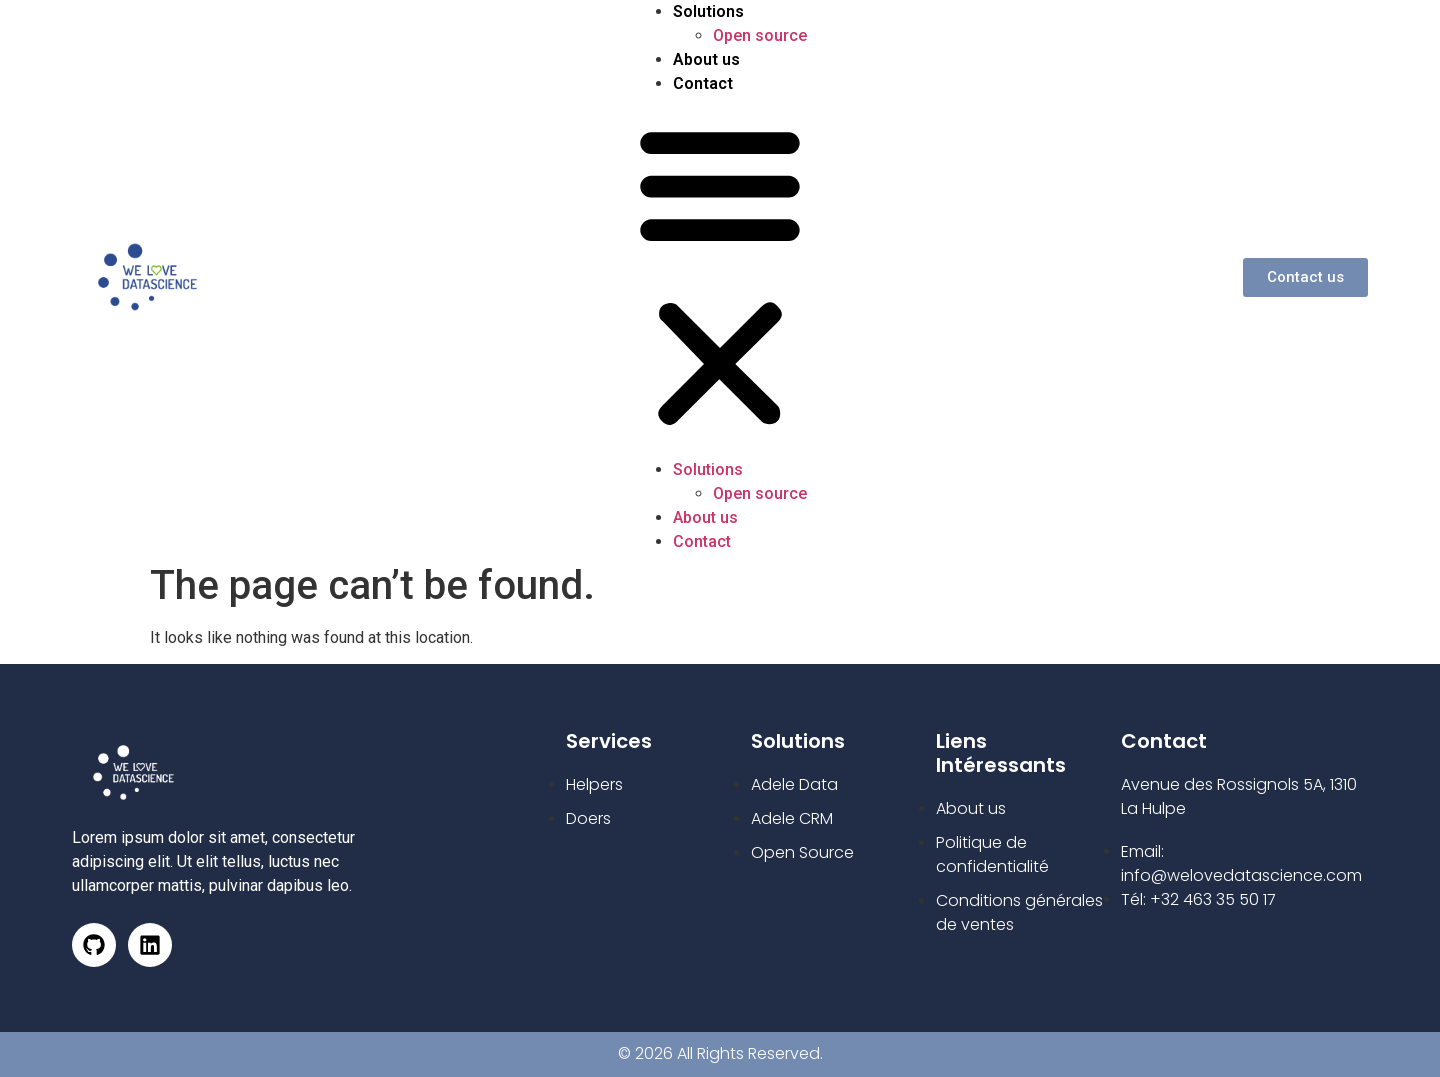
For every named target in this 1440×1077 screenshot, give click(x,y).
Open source (760, 35)
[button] (720, 277)
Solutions (708, 11)
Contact (703, 83)
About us (706, 59)
